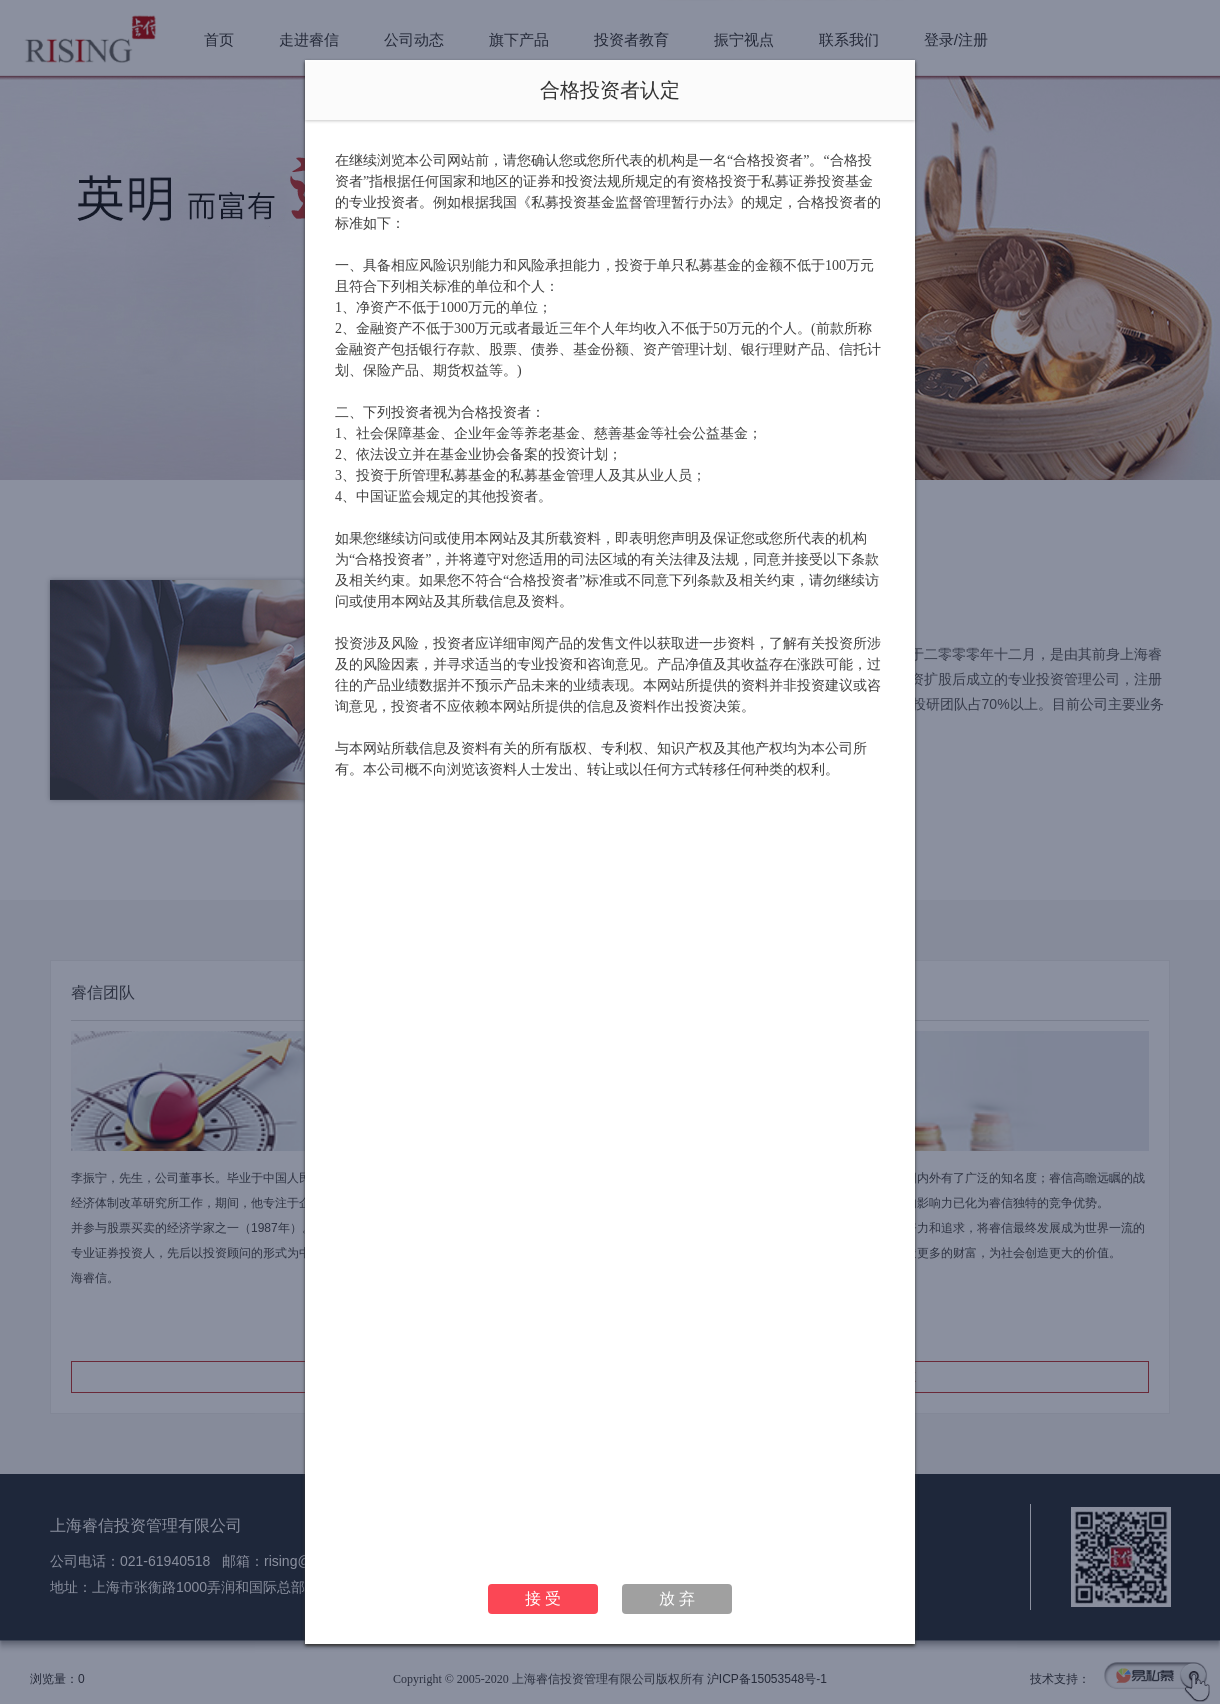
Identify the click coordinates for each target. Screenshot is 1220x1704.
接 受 (543, 1598)
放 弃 (677, 1598)
